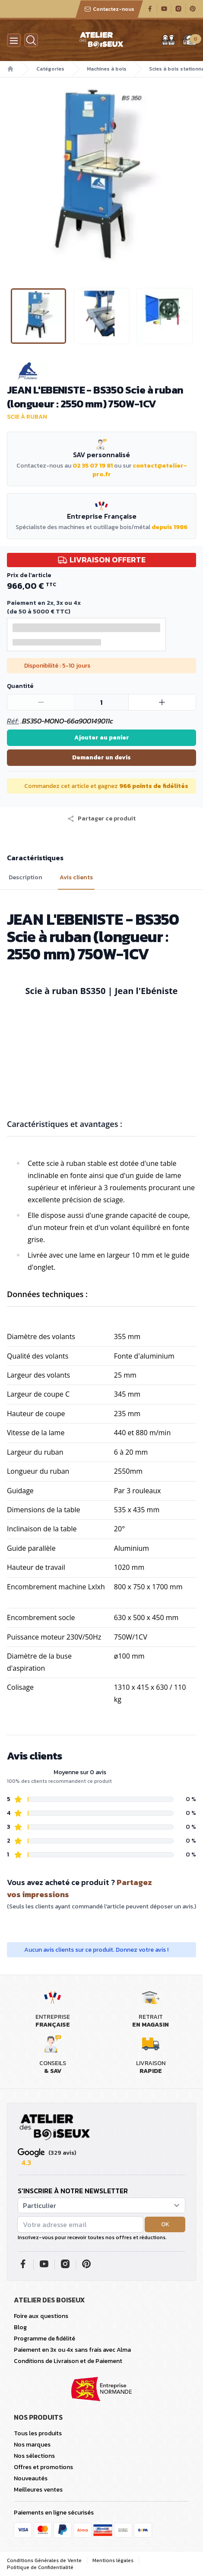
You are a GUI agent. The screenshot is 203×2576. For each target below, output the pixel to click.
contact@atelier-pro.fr (139, 470)
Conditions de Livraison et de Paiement (68, 2361)
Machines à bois (107, 68)
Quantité (20, 686)
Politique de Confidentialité (40, 2567)
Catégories (50, 68)
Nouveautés (31, 2478)
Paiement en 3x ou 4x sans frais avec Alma (72, 2349)
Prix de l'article (29, 575)
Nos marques (32, 2444)
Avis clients (76, 877)
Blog (20, 2327)
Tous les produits (38, 2433)
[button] (101, 818)
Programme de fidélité (44, 2338)
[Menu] (14, 40)
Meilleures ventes (38, 2489)
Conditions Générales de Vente (44, 2560)
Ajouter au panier (101, 737)
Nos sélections (34, 2455)
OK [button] (165, 2224)
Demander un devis (101, 757)
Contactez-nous (109, 9)
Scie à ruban (27, 416)
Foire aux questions (41, 2316)
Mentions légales (112, 2560)
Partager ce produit (101, 818)
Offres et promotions (43, 2467)
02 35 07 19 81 (93, 465)
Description (25, 877)
